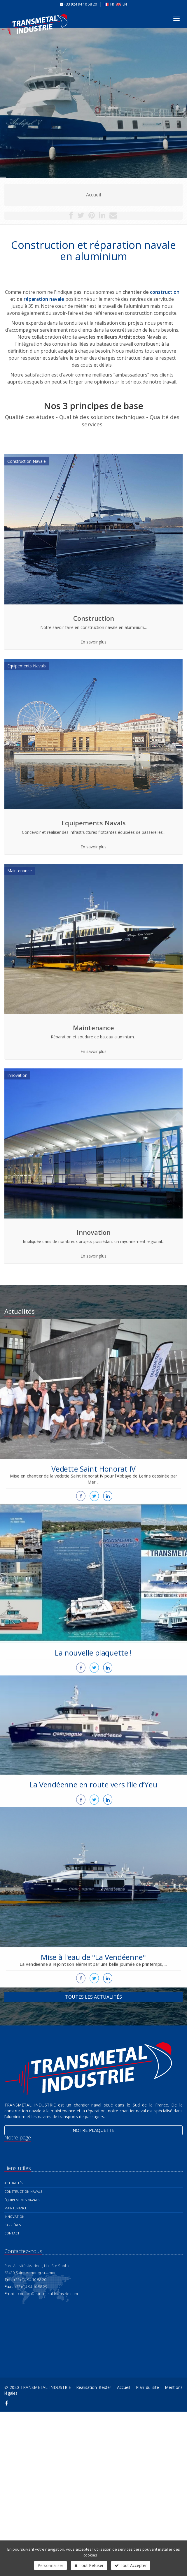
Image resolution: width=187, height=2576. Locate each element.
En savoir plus (93, 642)
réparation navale (44, 299)
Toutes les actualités (93, 1997)
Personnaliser (50, 2565)
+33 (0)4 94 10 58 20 (80, 4)
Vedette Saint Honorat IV (93, 1429)
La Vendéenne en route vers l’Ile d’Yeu (93, 1754)
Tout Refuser (89, 2565)
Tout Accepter (131, 2565)
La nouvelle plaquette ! (93, 1608)
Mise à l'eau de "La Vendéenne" (93, 1915)
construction (164, 292)
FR (109, 4)
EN (121, 4)
